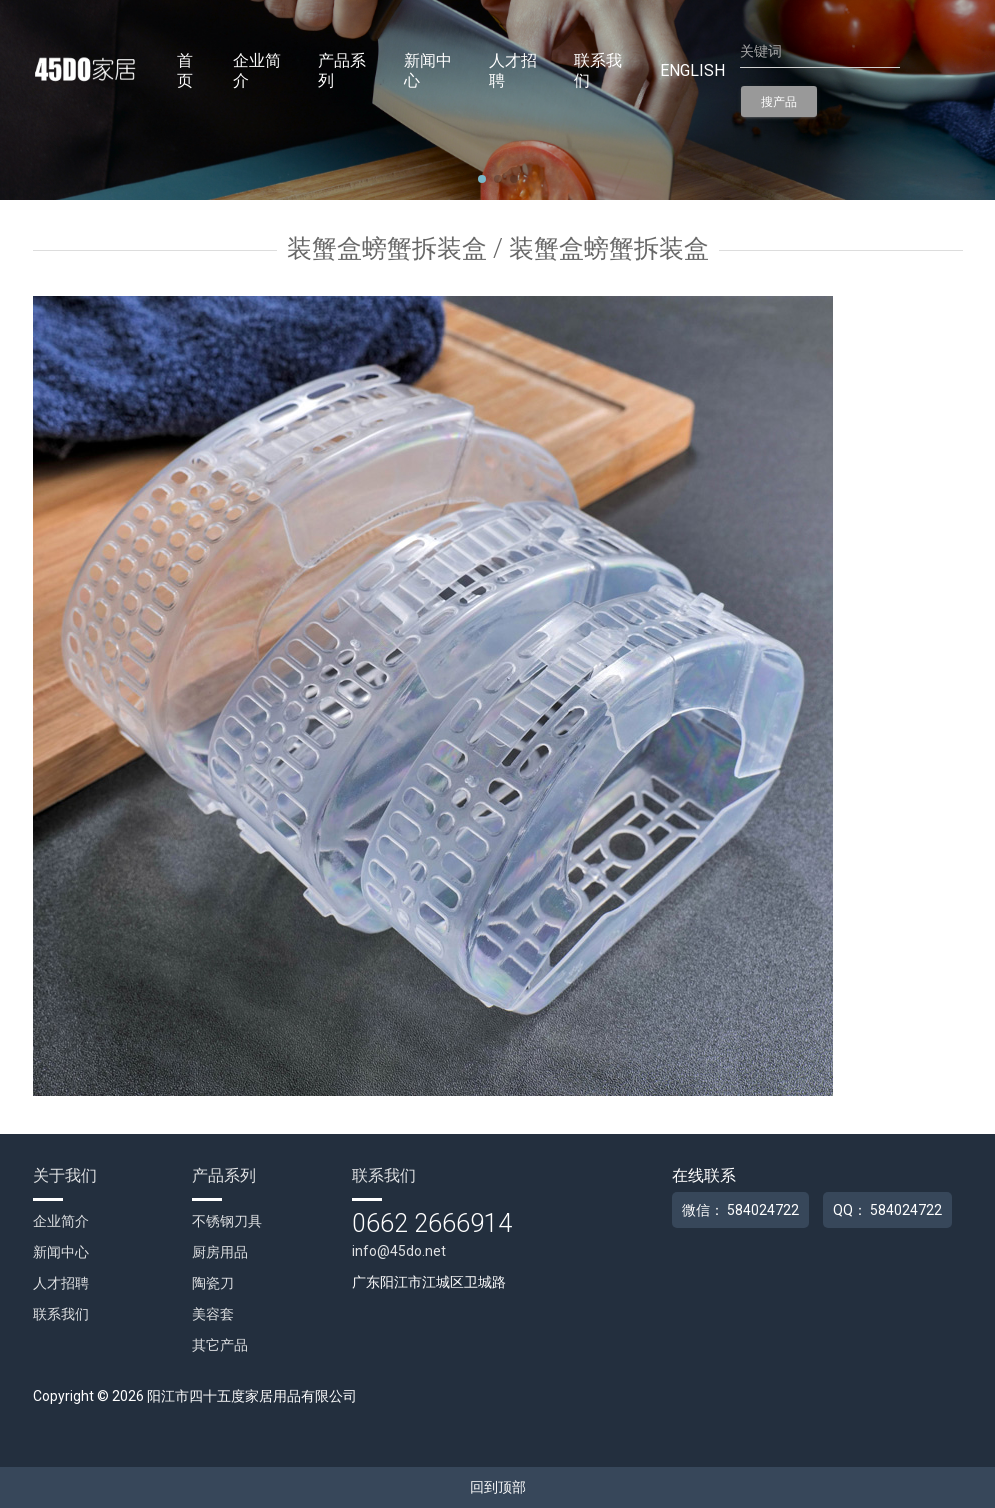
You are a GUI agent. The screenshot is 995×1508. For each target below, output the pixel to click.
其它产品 (220, 1345)
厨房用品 (220, 1252)
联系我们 (598, 70)
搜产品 (779, 102)
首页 (185, 70)
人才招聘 (513, 70)
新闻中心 (428, 70)
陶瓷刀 (213, 1283)
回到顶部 (498, 1487)
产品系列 (342, 70)
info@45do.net (399, 1251)
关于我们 (65, 1175)
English (692, 70)
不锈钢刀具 (227, 1221)
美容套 (213, 1314)
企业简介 (257, 70)
